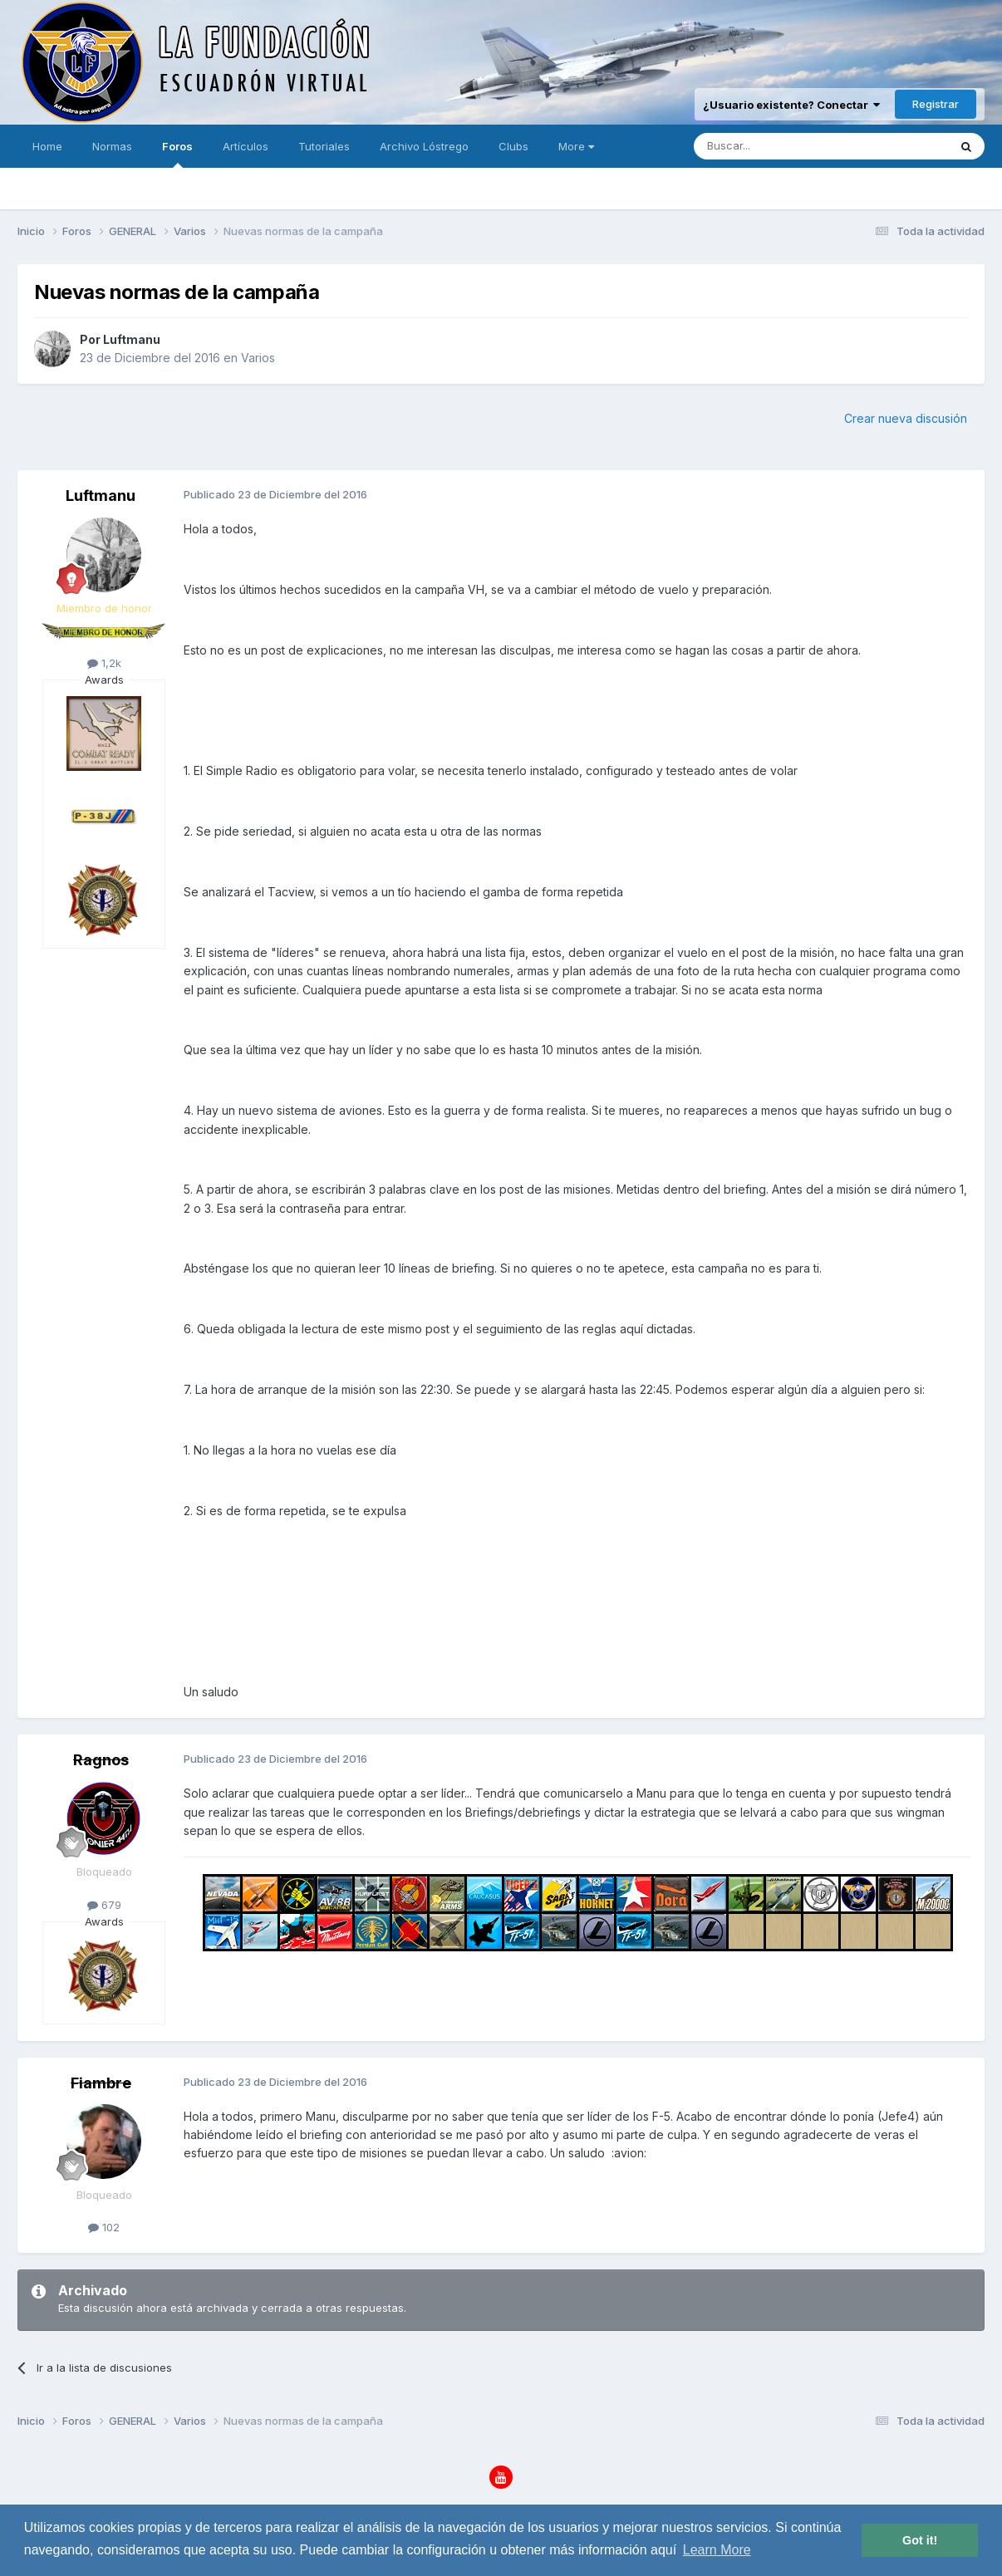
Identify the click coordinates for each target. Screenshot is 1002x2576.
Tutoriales (324, 146)
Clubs (513, 146)
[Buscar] (769, 146)
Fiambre (101, 2083)
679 (104, 1904)
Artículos (245, 146)
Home (47, 146)
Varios (258, 358)
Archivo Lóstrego (424, 146)
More (576, 146)
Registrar (935, 103)
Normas (112, 146)
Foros (177, 154)
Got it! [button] (919, 2540)
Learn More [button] (717, 2550)
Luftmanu (131, 339)
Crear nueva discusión (905, 418)
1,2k (104, 663)
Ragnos (101, 1760)
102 (104, 2227)
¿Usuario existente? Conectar (791, 104)
